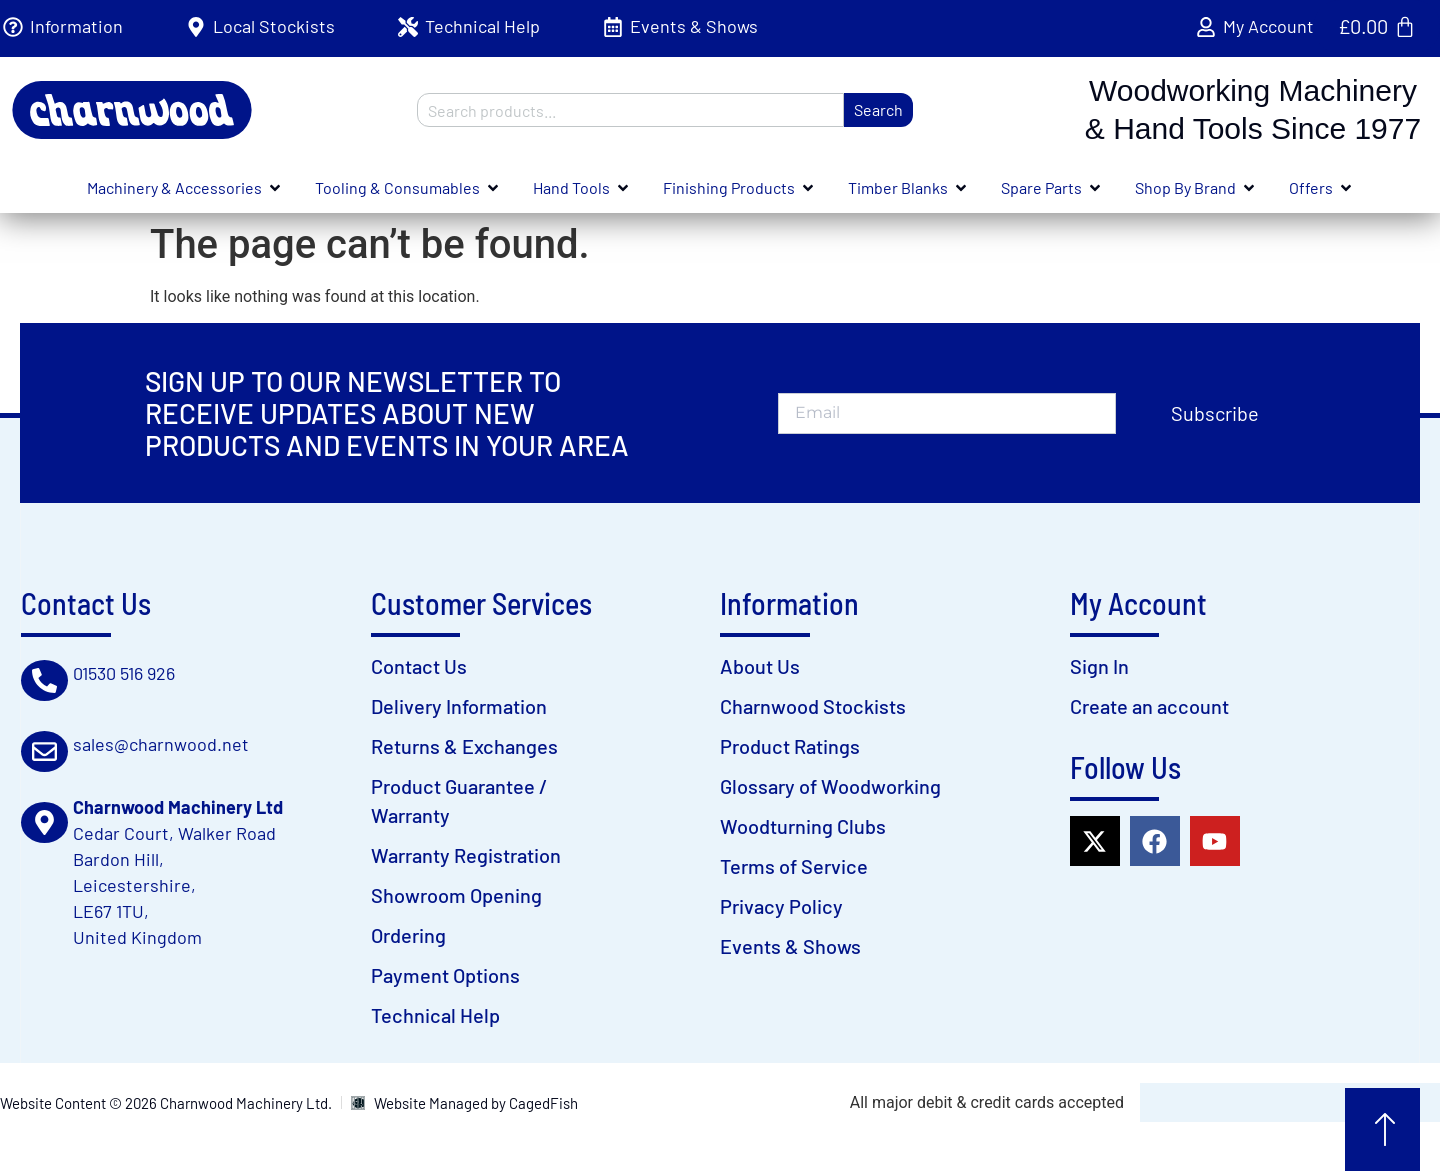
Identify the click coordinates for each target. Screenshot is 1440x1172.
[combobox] (630, 110)
